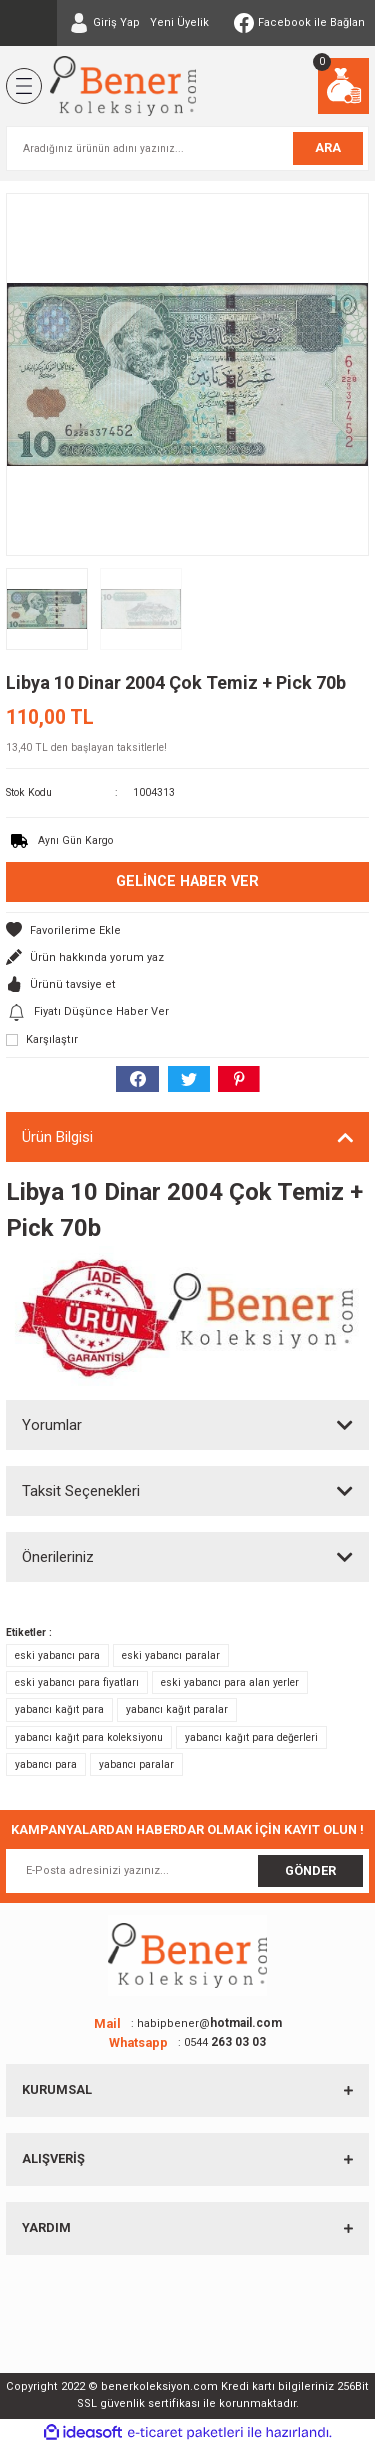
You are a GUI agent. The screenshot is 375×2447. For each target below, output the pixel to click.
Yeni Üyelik (179, 22)
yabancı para (46, 1764)
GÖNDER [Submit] (310, 1870)
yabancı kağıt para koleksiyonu (89, 1737)
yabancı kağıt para (59, 1709)
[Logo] (123, 86)
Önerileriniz (58, 1557)
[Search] (187, 148)
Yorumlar (52, 1425)
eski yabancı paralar (171, 1655)
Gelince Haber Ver (187, 881)
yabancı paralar (136, 1764)
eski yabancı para (57, 1655)
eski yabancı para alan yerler (230, 1682)
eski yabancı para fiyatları (77, 1682)
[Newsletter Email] (187, 1871)
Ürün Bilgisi (57, 1137)
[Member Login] (104, 23)
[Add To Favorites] (187, 930)
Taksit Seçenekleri (81, 1491)
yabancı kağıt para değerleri (251, 1737)
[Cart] (343, 86)
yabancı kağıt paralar (177, 1709)
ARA (328, 147)
